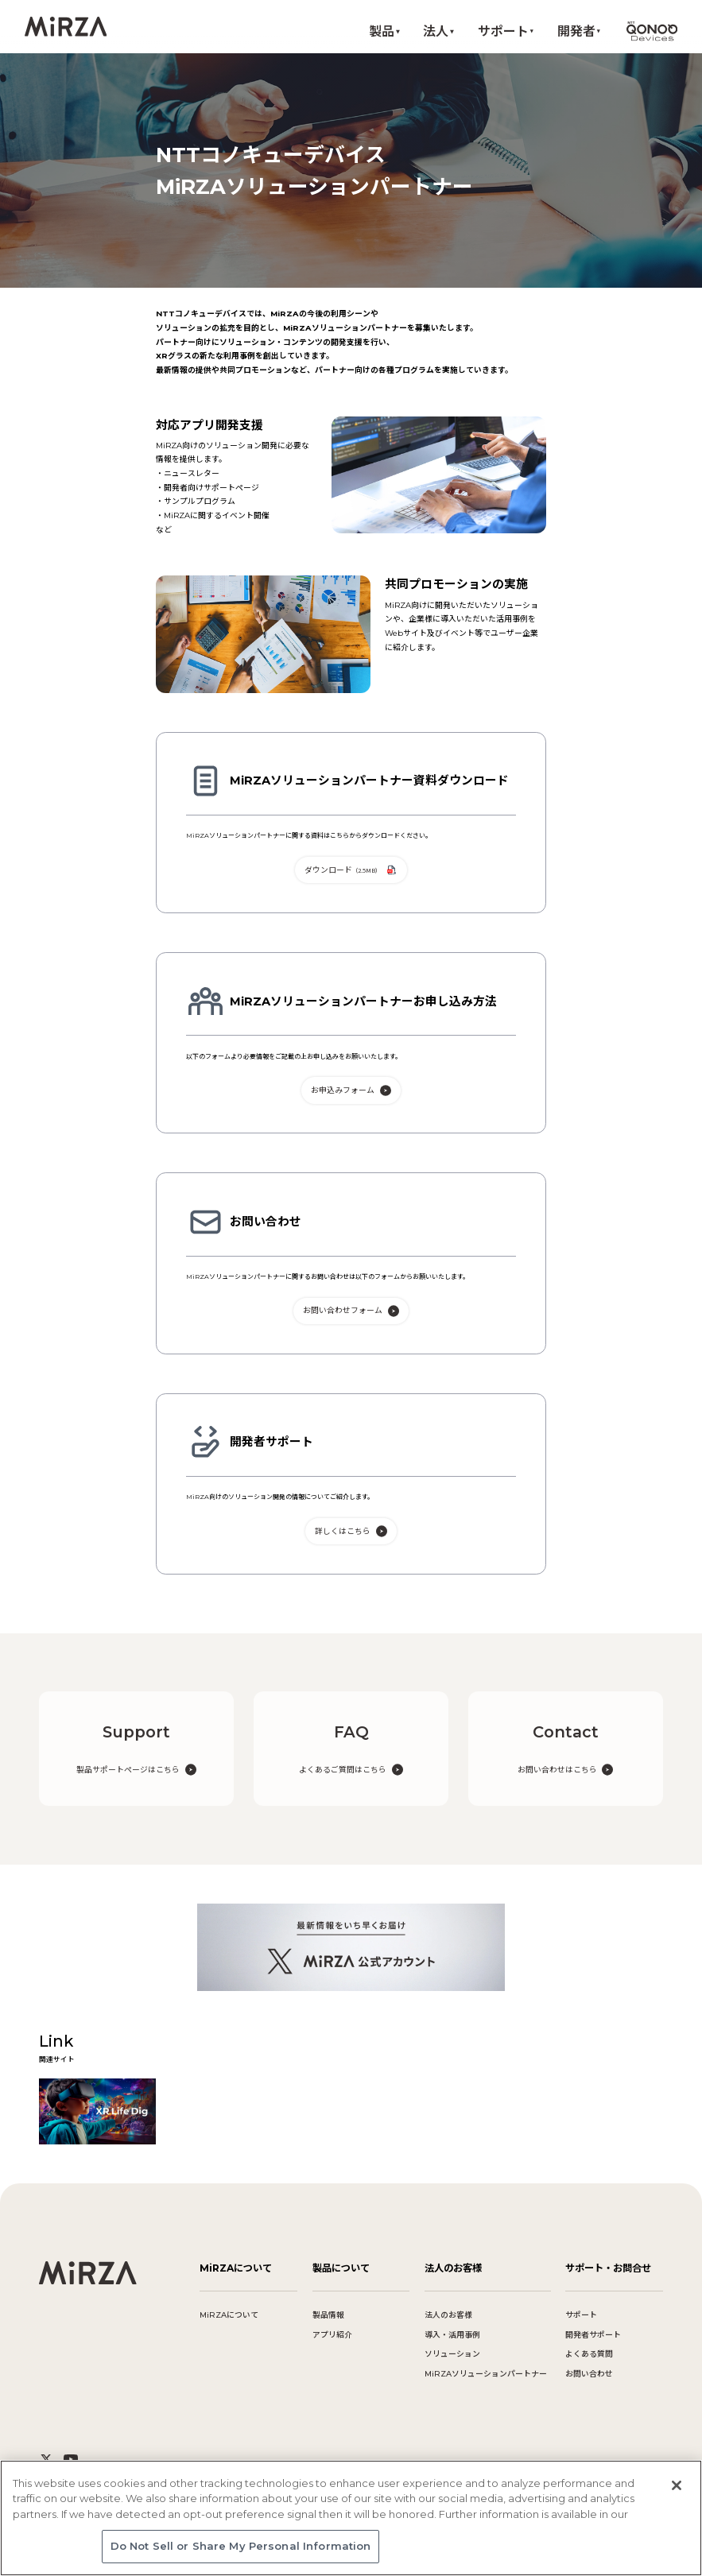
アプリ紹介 (332, 2334)
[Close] (676, 2487)
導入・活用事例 (452, 2334)
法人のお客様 (448, 2315)
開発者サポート (593, 2334)
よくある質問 (589, 2353)
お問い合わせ (589, 2373)
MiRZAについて (229, 2315)
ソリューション (452, 2353)
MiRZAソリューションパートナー (486, 2373)
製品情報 (328, 2315)
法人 (435, 31)
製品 (381, 31)
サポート (503, 31)
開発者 (576, 31)
